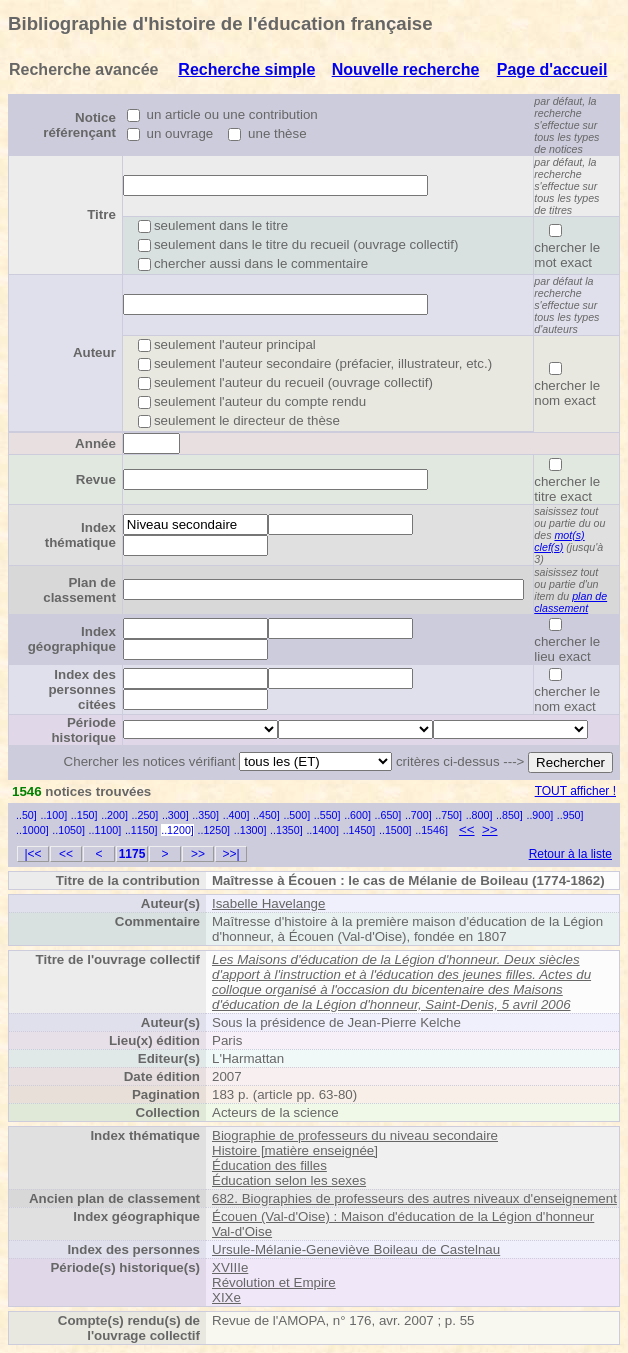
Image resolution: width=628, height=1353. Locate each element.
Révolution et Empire (274, 1282)
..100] (53, 815)
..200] (114, 815)
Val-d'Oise (242, 1231)
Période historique (83, 730)
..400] (236, 815)
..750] (448, 815)
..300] (175, 815)
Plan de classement (79, 590)
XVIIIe (230, 1267)
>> (490, 829)
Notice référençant (79, 125)
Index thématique (80, 535)
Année (95, 443)
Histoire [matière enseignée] (295, 1150)
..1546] (431, 830)
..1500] (395, 830)
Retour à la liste (570, 854)
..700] (418, 815)
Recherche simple (246, 69)
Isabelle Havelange (268, 903)
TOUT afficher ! (575, 791)
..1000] (32, 830)
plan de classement (570, 602)
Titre (101, 214)
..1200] (177, 830)
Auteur (94, 352)
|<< (32, 854)
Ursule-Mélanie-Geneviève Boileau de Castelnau (356, 1249)
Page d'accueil (552, 69)
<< (467, 829)
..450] (266, 815)
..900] (539, 815)
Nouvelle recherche (406, 69)
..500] (296, 815)
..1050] (68, 830)
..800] (479, 815)
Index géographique (72, 639)
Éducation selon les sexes (289, 1180)
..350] (205, 815)
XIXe (226, 1297)
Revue (96, 479)
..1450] (359, 830)
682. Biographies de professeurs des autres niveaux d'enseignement (414, 1198)
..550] (327, 815)
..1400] (322, 830)
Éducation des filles (269, 1165)
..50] (26, 815)
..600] (357, 815)
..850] (509, 815)
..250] (145, 815)
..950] (570, 815)
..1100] (105, 830)
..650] (388, 815)
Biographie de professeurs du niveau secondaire (355, 1135)
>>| (230, 854)
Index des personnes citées (81, 689)
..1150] (141, 830)
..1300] (250, 830)
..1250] (213, 830)
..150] (84, 815)
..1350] (286, 830)
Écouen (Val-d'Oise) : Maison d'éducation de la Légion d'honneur (403, 1216)
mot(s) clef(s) (559, 541)
